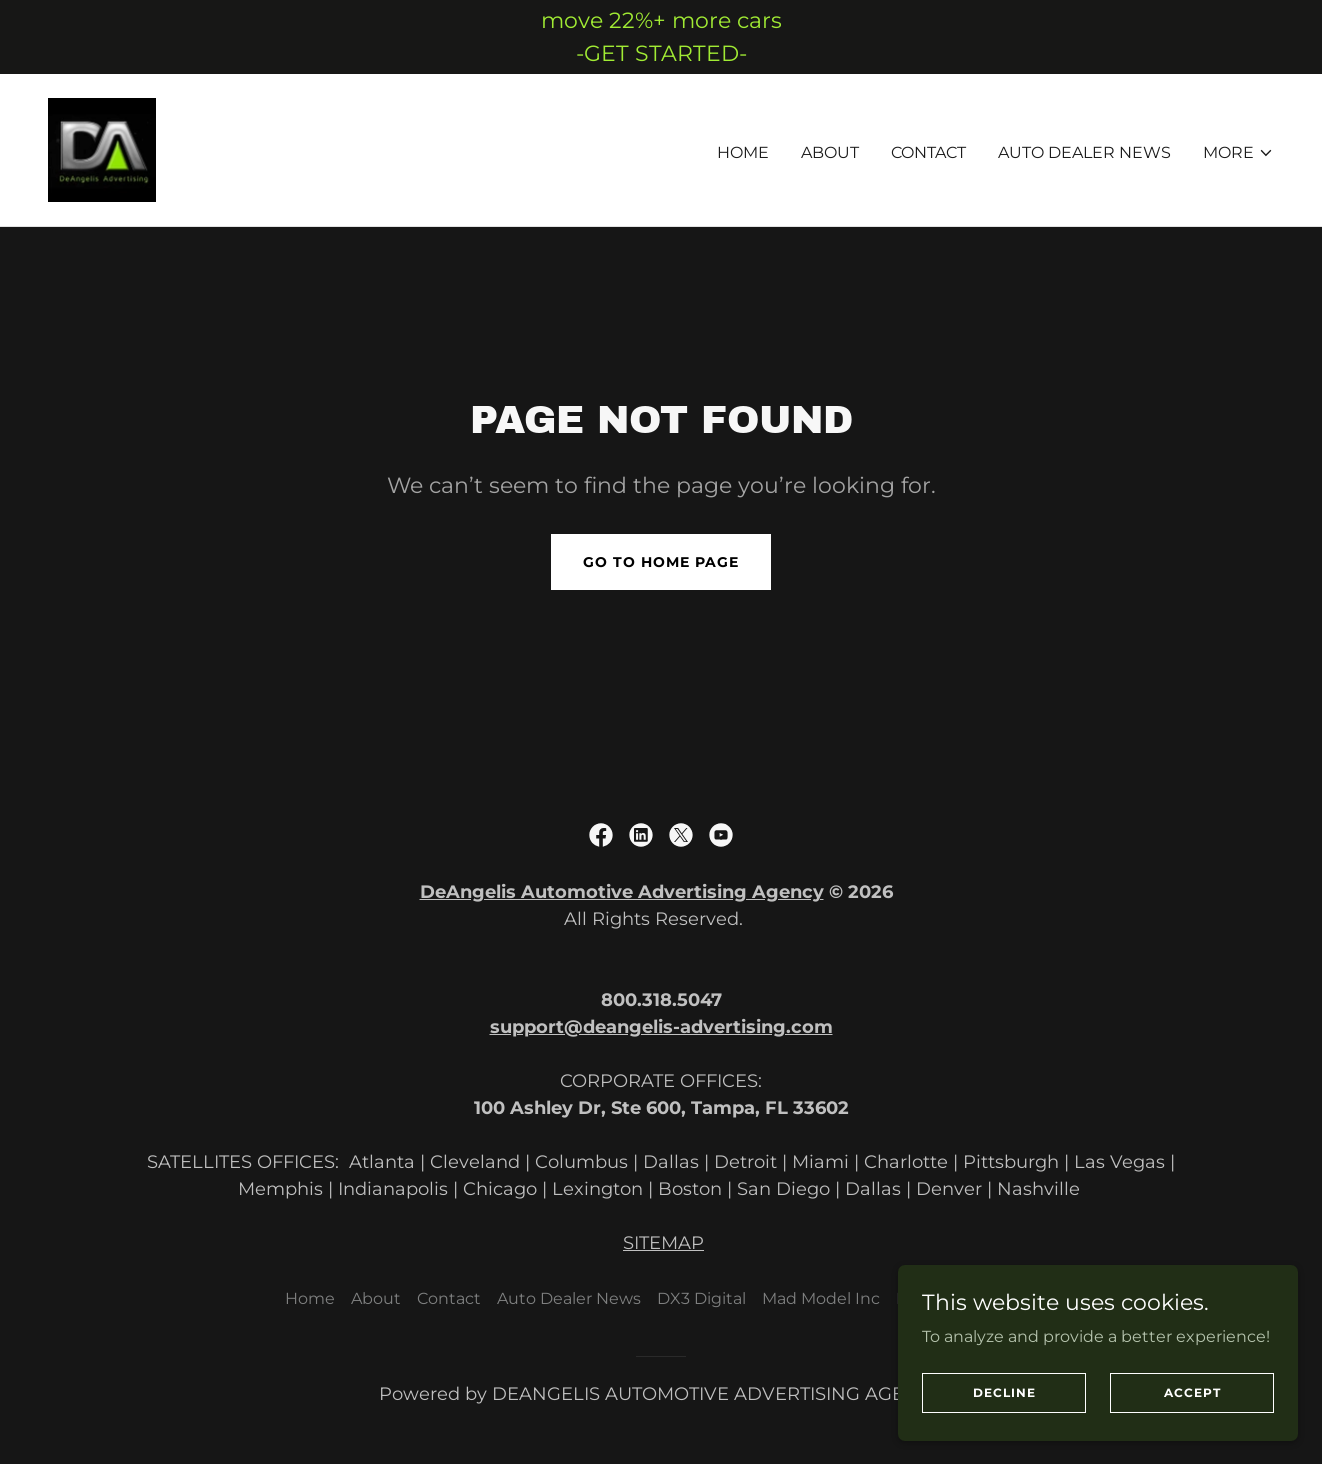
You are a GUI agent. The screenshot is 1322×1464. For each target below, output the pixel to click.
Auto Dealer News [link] (1084, 152)
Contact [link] (928, 152)
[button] (1238, 153)
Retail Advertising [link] (967, 1298)
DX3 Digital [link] (701, 1298)
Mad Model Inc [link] (821, 1298)
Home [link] (743, 152)
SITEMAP (663, 1243)
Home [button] (310, 1298)
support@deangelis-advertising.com (661, 1027)
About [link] (830, 152)
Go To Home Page (661, 562)
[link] (102, 148)
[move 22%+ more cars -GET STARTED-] (661, 37)
